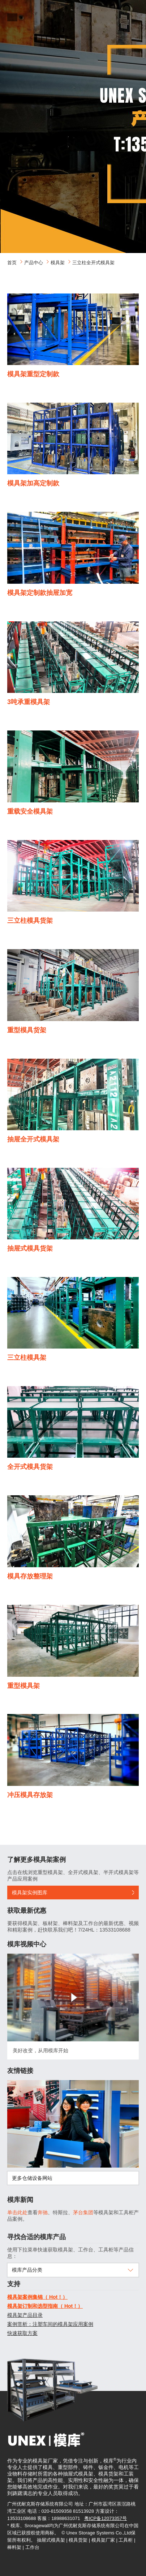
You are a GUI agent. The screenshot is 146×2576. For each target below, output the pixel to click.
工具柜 (126, 2540)
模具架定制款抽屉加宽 (39, 592)
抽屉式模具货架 (30, 1248)
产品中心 (33, 262)
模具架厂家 (103, 2540)
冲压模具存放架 (30, 1795)
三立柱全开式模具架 (93, 262)
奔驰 (43, 2212)
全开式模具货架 (30, 1466)
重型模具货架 (26, 1030)
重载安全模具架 (30, 811)
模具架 (58, 262)
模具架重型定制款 (33, 374)
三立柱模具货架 (30, 920)
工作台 (32, 2547)
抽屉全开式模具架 (33, 1139)
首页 (12, 262)
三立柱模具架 (26, 1357)
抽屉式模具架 (51, 2540)
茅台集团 (83, 2212)
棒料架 (14, 2547)
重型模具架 (23, 1685)
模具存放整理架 (30, 1576)
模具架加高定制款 (33, 483)
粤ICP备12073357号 (105, 2518)
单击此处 (17, 2212)
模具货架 (78, 2540)
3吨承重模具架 (28, 702)
